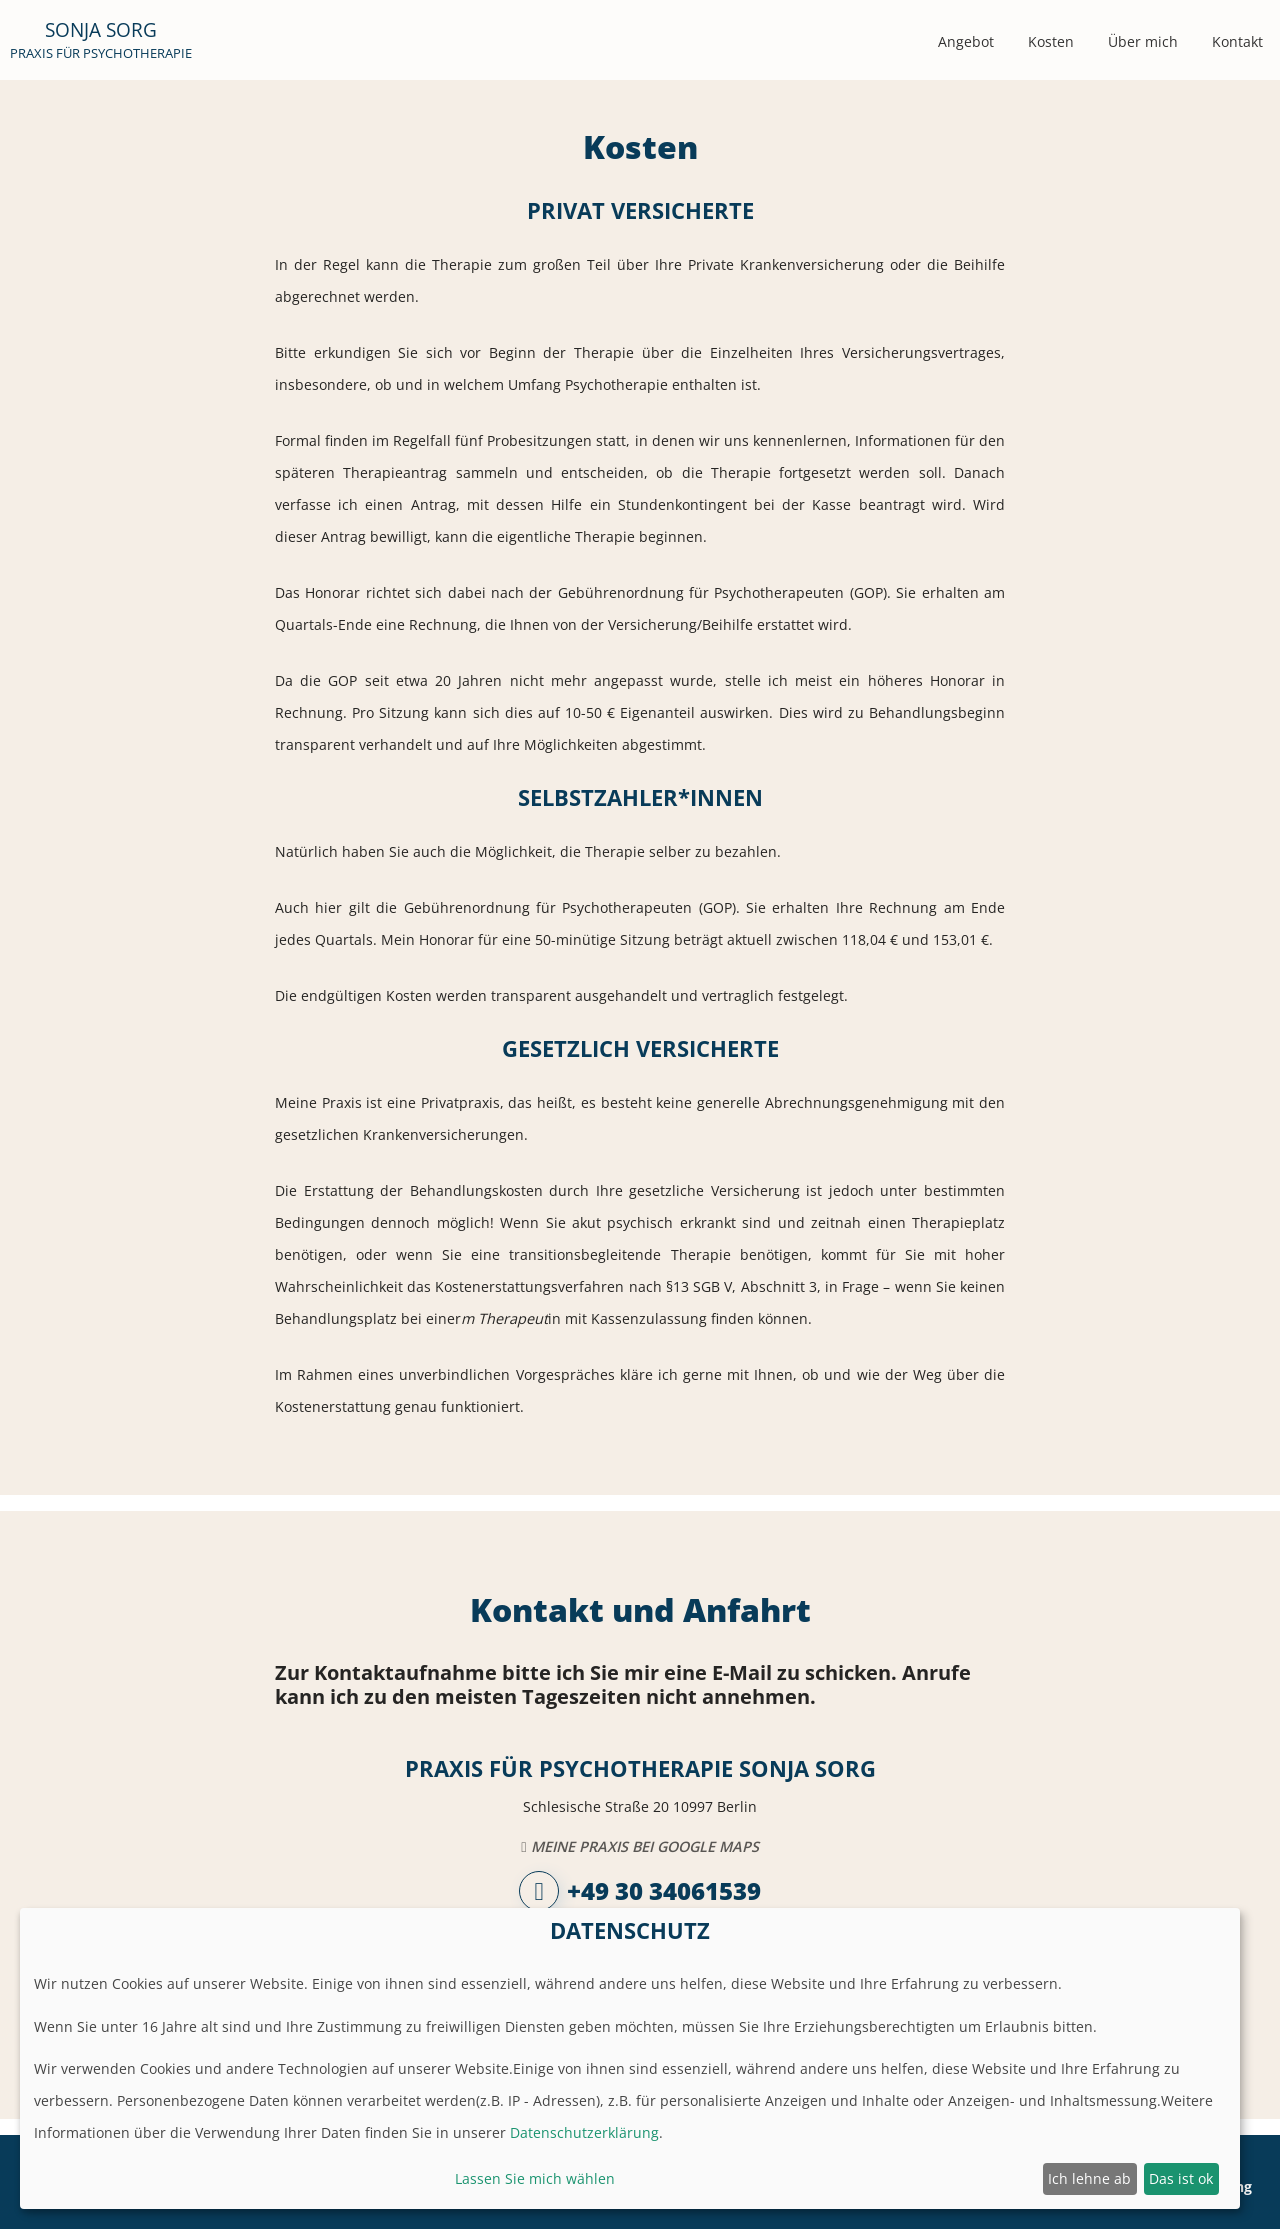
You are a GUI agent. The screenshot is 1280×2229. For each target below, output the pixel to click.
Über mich (1143, 41)
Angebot (966, 41)
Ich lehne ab (1089, 2178)
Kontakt (1237, 41)
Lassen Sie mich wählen (535, 2178)
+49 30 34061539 (640, 1891)
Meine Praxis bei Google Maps (639, 1846)
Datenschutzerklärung (584, 2132)
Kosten (1051, 41)
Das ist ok (1181, 2178)
